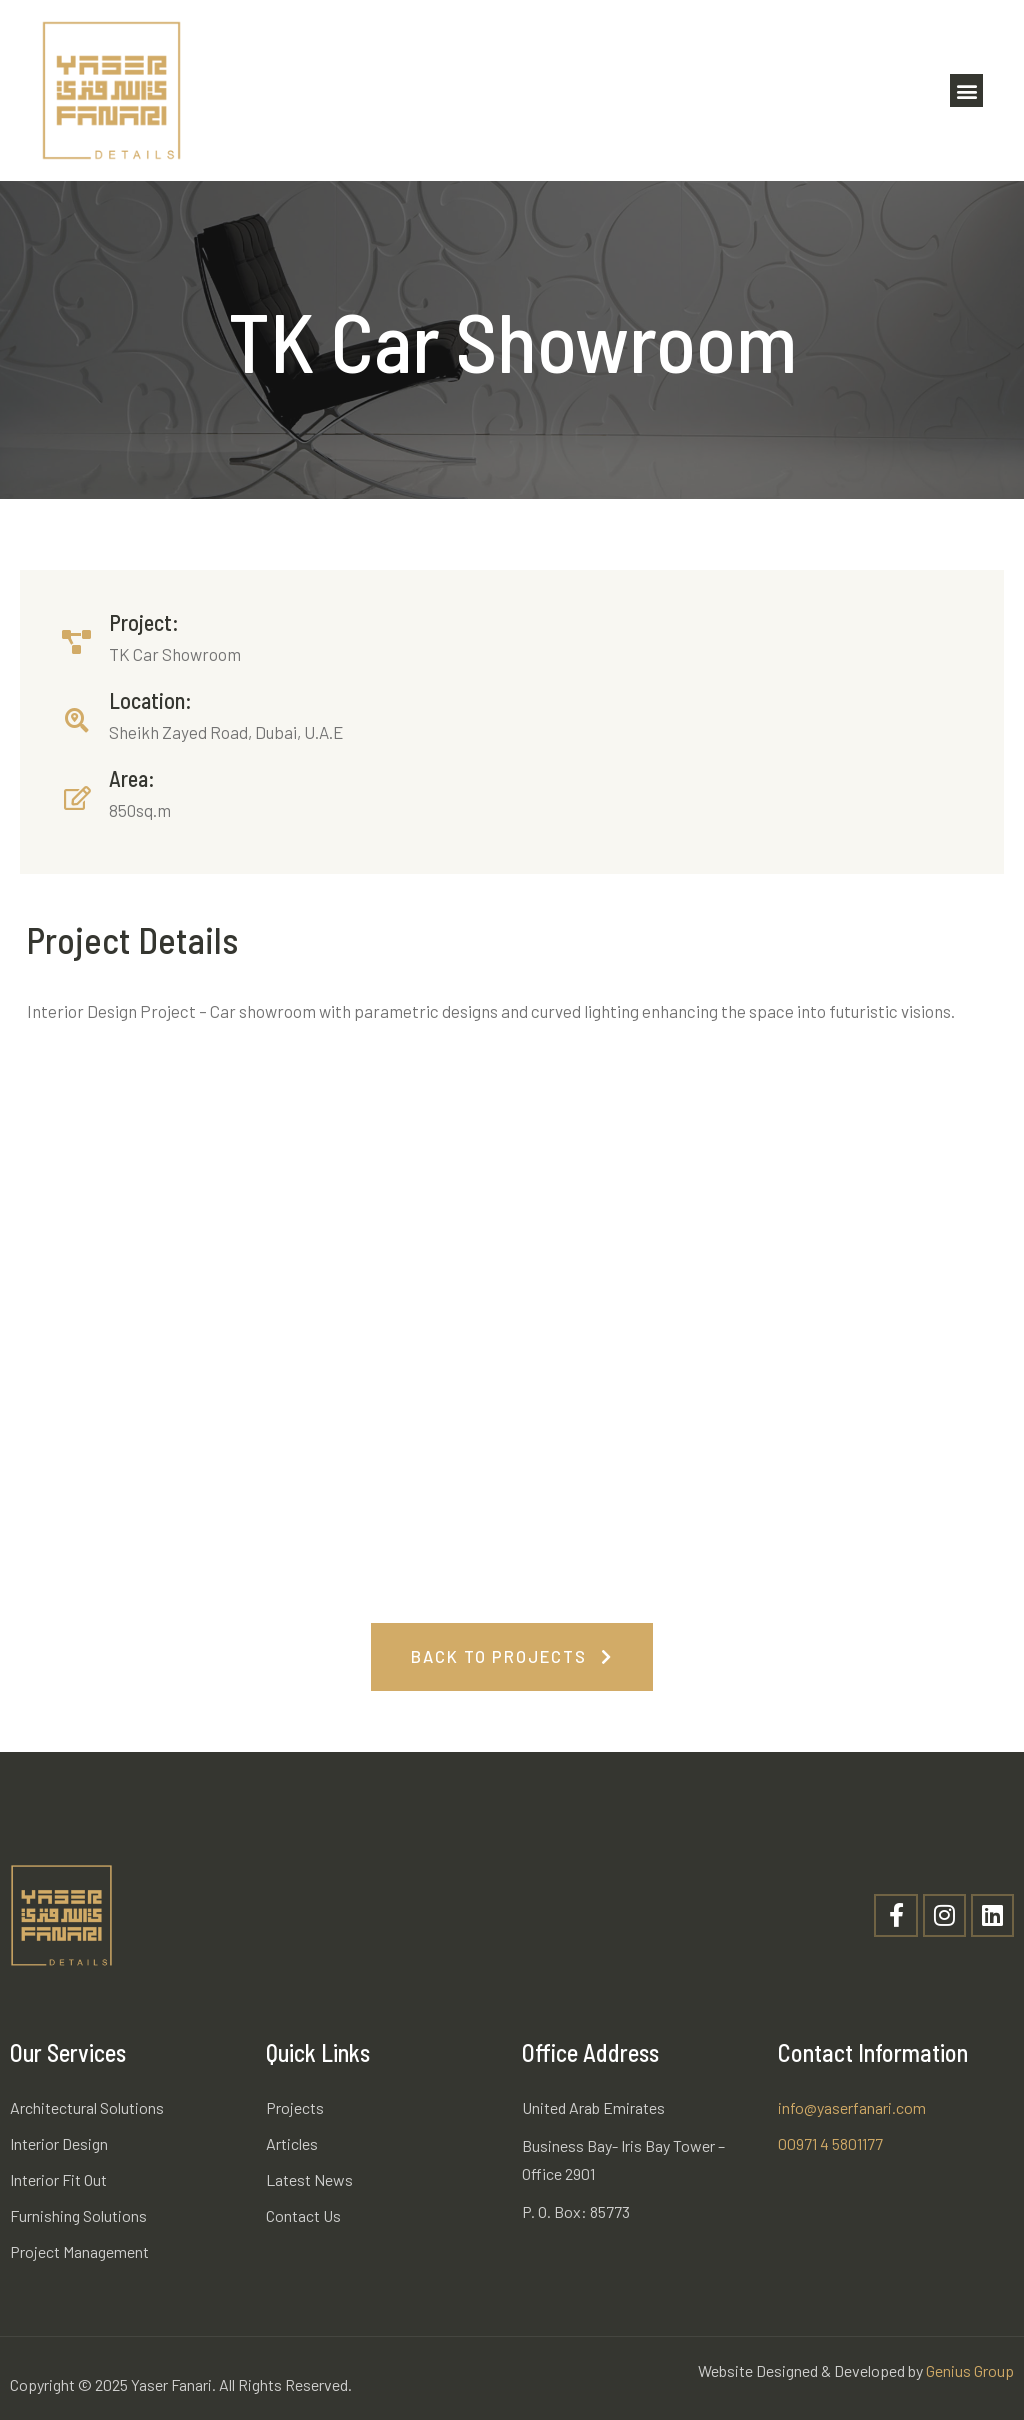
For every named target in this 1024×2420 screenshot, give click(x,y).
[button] (966, 90)
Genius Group (970, 2370)
